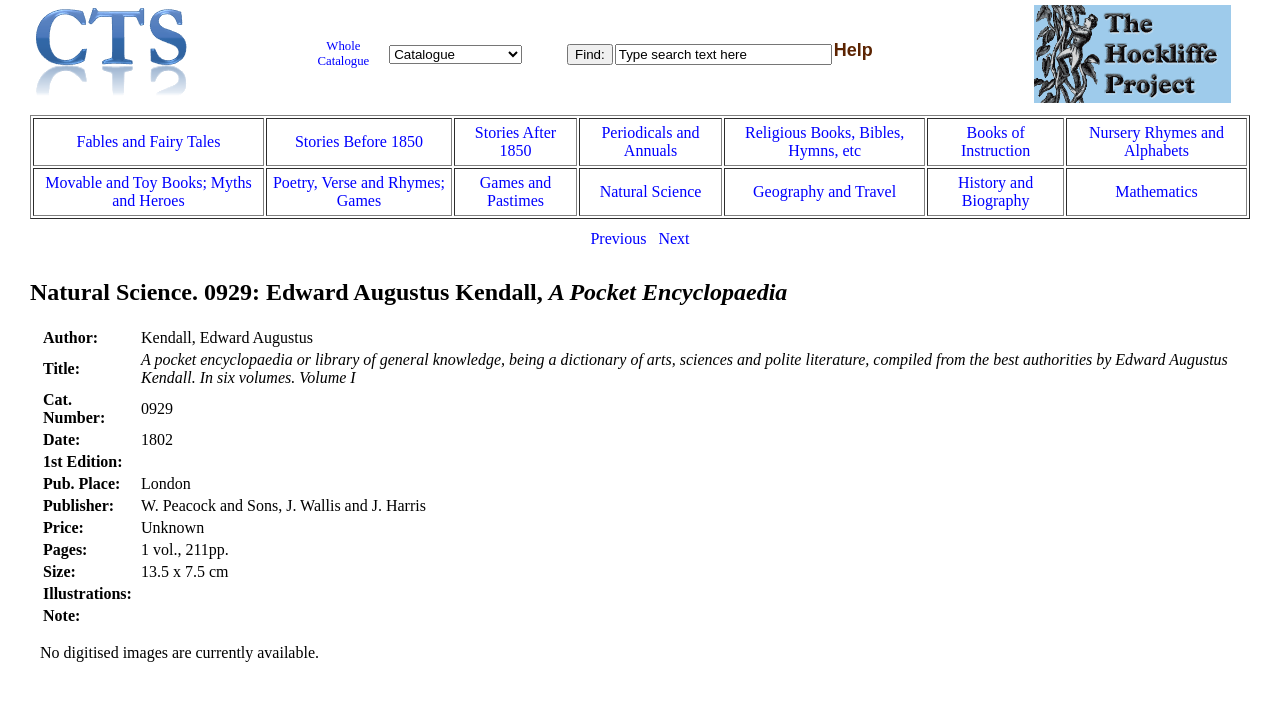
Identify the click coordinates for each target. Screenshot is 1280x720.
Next (673, 238)
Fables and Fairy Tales (149, 141)
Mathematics (1156, 191)
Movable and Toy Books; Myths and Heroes (148, 191)
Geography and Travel (824, 191)
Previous (618, 238)
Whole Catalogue (343, 53)
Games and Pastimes (516, 191)
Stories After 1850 (515, 141)
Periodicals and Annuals (650, 141)
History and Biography (995, 191)
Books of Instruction (995, 141)
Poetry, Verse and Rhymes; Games (359, 191)
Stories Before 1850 (359, 141)
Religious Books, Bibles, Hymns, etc (824, 141)
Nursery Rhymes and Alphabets (1156, 141)
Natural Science (651, 191)
